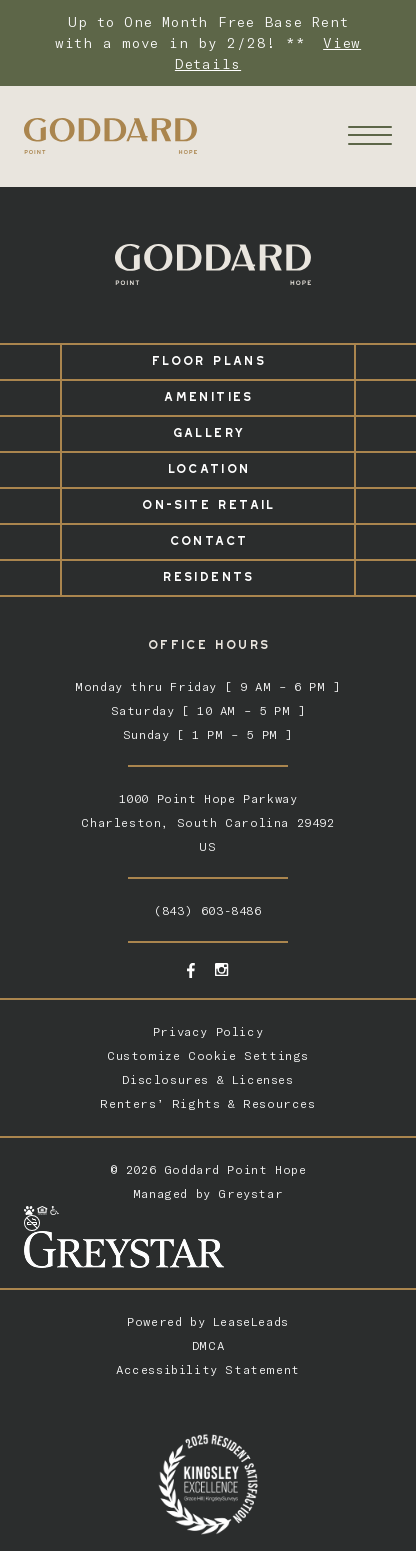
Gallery (208, 429)
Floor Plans (208, 357)
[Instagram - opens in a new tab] (221, 969)
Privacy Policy (208, 1031)
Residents (207, 573)
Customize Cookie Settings (208, 1055)
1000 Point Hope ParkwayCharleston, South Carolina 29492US (207, 822)
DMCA (208, 1345)
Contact (208, 537)
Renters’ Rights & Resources (207, 1103)
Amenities (207, 393)
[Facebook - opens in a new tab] (191, 970)
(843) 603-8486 (207, 910)
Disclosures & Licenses (207, 1079)
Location (208, 465)
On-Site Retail (207, 501)
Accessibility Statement (208, 1369)
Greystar (250, 1193)
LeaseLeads (251, 1321)
